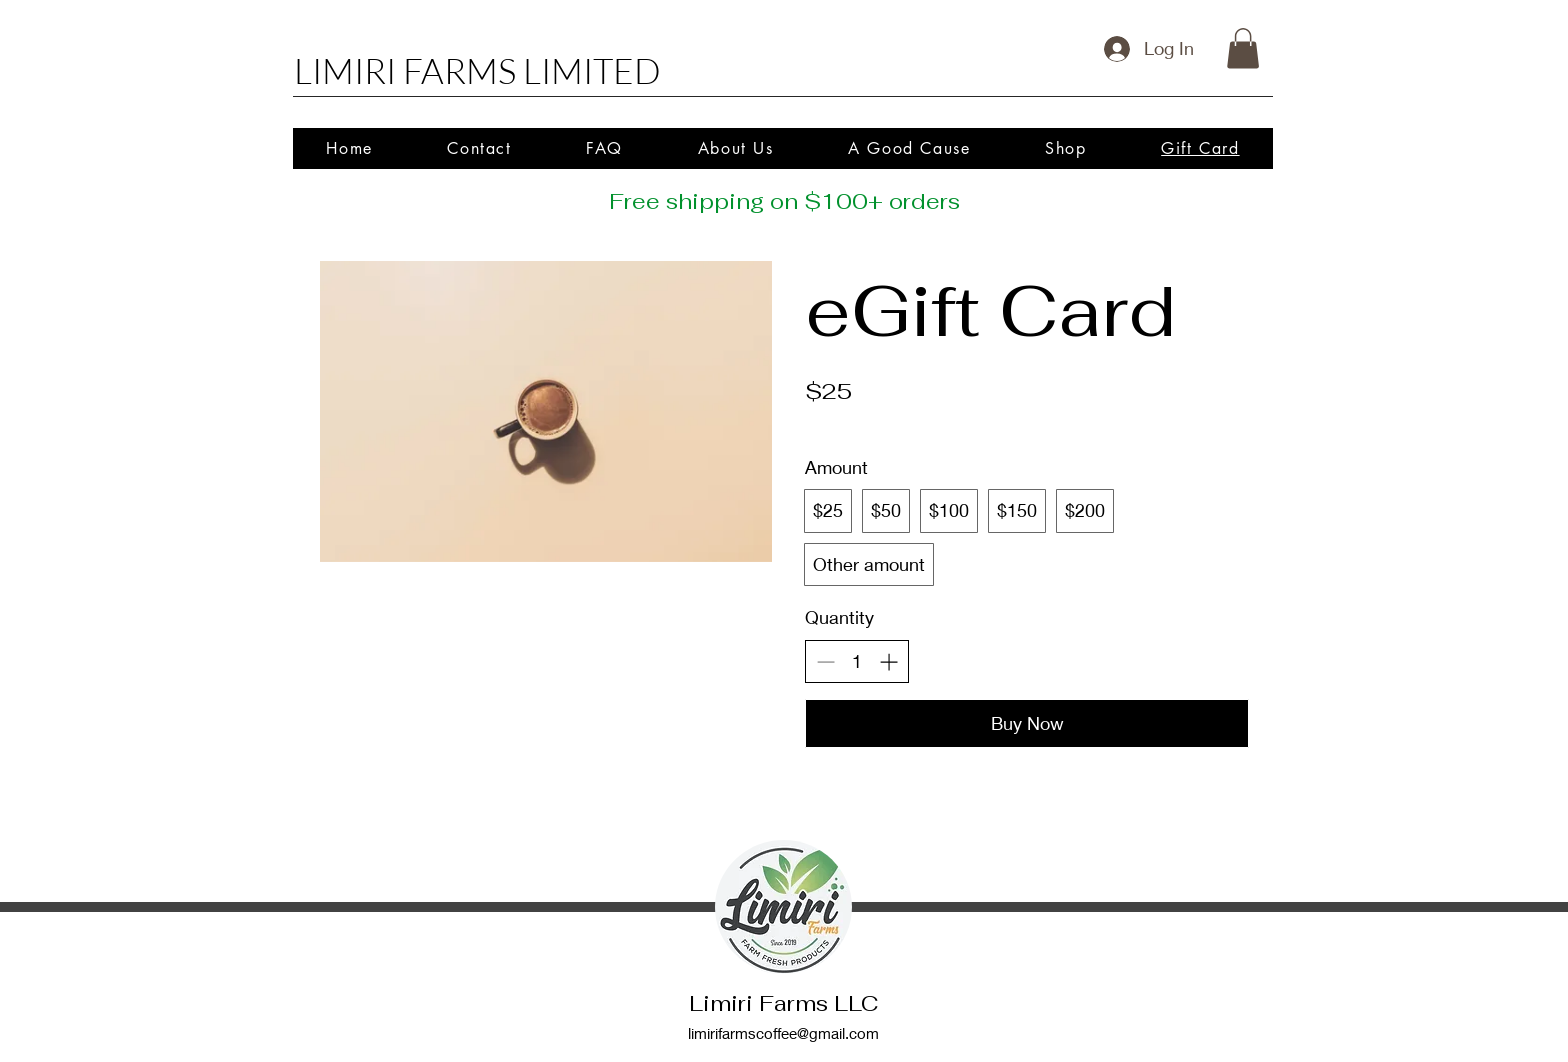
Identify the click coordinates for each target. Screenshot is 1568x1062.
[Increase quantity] (888, 661)
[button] (1243, 48)
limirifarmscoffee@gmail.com (783, 1033)
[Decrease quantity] (825, 661)
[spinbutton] (857, 661)
